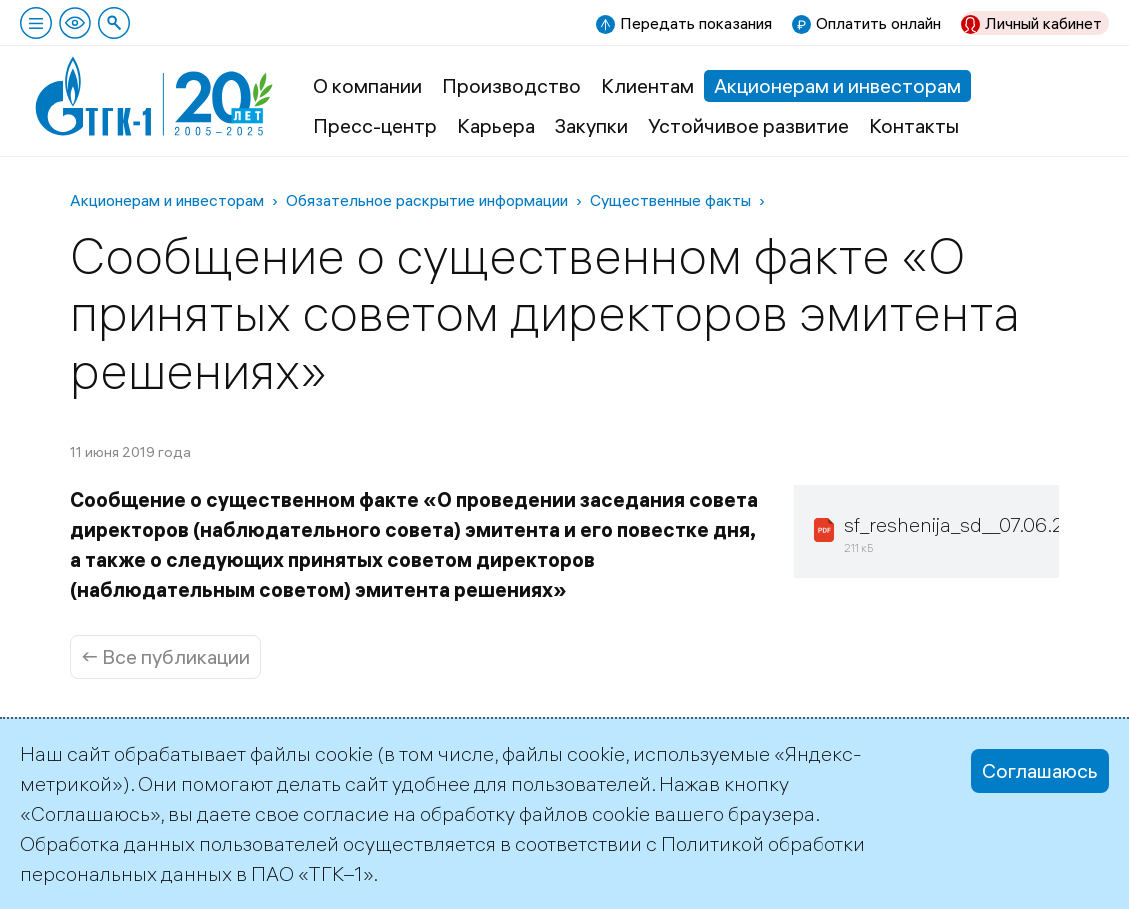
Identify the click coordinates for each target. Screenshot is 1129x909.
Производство (511, 85)
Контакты (914, 125)
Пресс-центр (375, 125)
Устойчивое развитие (748, 125)
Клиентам (647, 85)
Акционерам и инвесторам (837, 85)
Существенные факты (670, 200)
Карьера (496, 125)
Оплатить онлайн (878, 23)
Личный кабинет (1043, 23)
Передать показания (696, 23)
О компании (367, 85)
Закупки (591, 125)
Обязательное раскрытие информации (427, 200)
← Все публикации (165, 656)
